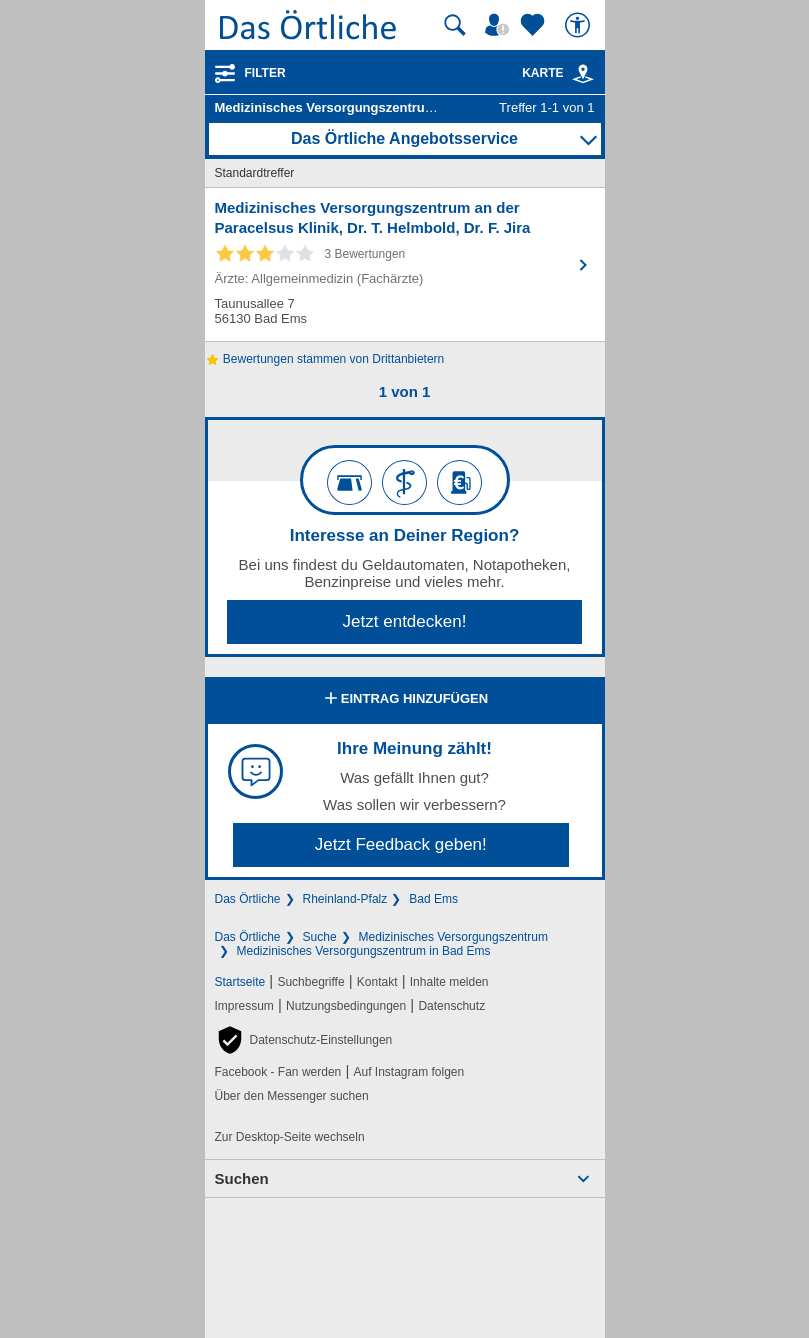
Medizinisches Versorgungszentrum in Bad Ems (364, 951)
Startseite (240, 982)
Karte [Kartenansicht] (558, 73)
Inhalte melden (449, 982)
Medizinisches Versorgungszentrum (453, 937)
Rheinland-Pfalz (345, 899)
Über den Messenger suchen (292, 1096)
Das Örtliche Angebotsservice (404, 138)
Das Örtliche (248, 899)
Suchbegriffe (310, 982)
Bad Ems (433, 899)
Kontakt (377, 982)
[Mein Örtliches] (500, 25)
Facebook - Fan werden (278, 1072)
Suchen (242, 1178)
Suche (320, 937)
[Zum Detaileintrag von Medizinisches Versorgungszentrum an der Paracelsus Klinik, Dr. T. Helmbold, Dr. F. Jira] (405, 264)
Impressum (244, 1006)
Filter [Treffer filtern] (265, 73)
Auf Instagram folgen (408, 1072)
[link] (583, 74)
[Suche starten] (455, 25)
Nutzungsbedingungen (346, 1006)
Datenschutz (451, 1006)
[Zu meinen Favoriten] (535, 25)
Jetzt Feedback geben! (401, 844)
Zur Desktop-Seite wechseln (290, 1137)
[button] (304, 1040)
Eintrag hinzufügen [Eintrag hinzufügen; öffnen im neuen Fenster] (404, 700)
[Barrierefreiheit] (580, 25)
